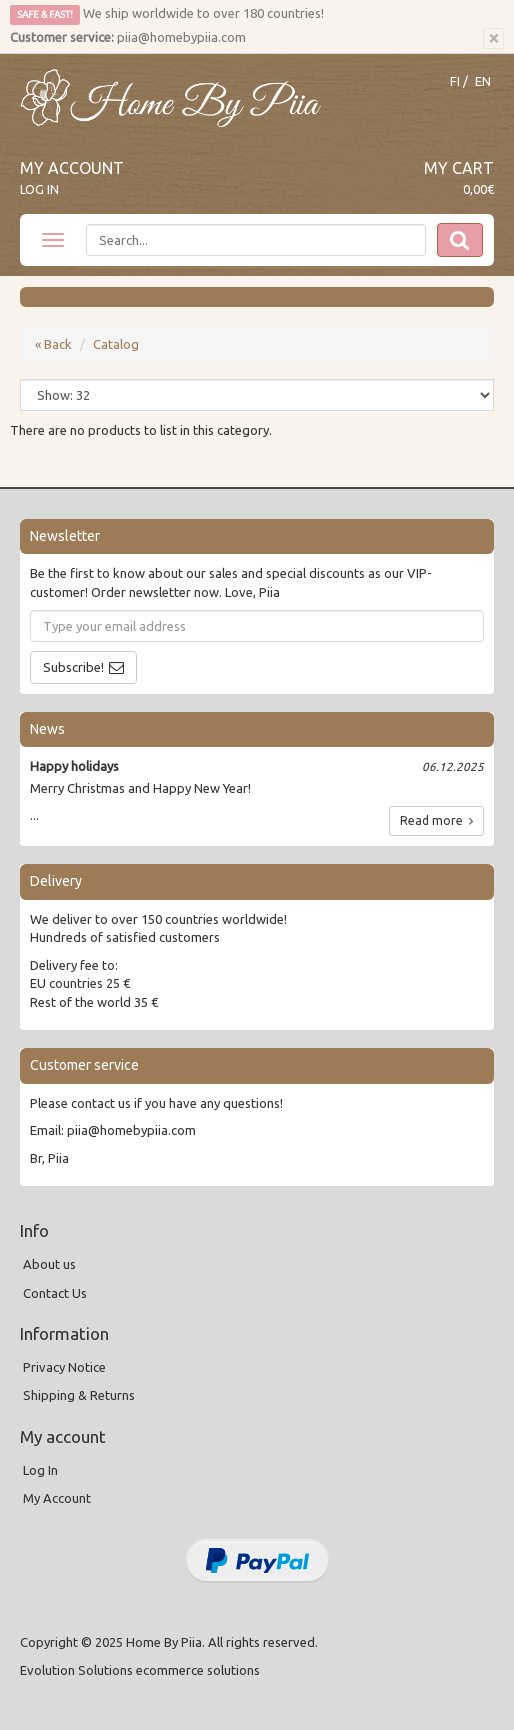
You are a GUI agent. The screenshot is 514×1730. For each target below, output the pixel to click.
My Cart (459, 168)
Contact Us (55, 1293)
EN (483, 81)
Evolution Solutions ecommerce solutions (140, 1670)
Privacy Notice (64, 1367)
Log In (39, 189)
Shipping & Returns (79, 1395)
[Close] (493, 39)
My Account (72, 168)
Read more (436, 820)
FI (455, 81)
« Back (53, 344)
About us (49, 1264)
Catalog (116, 344)
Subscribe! (73, 667)
